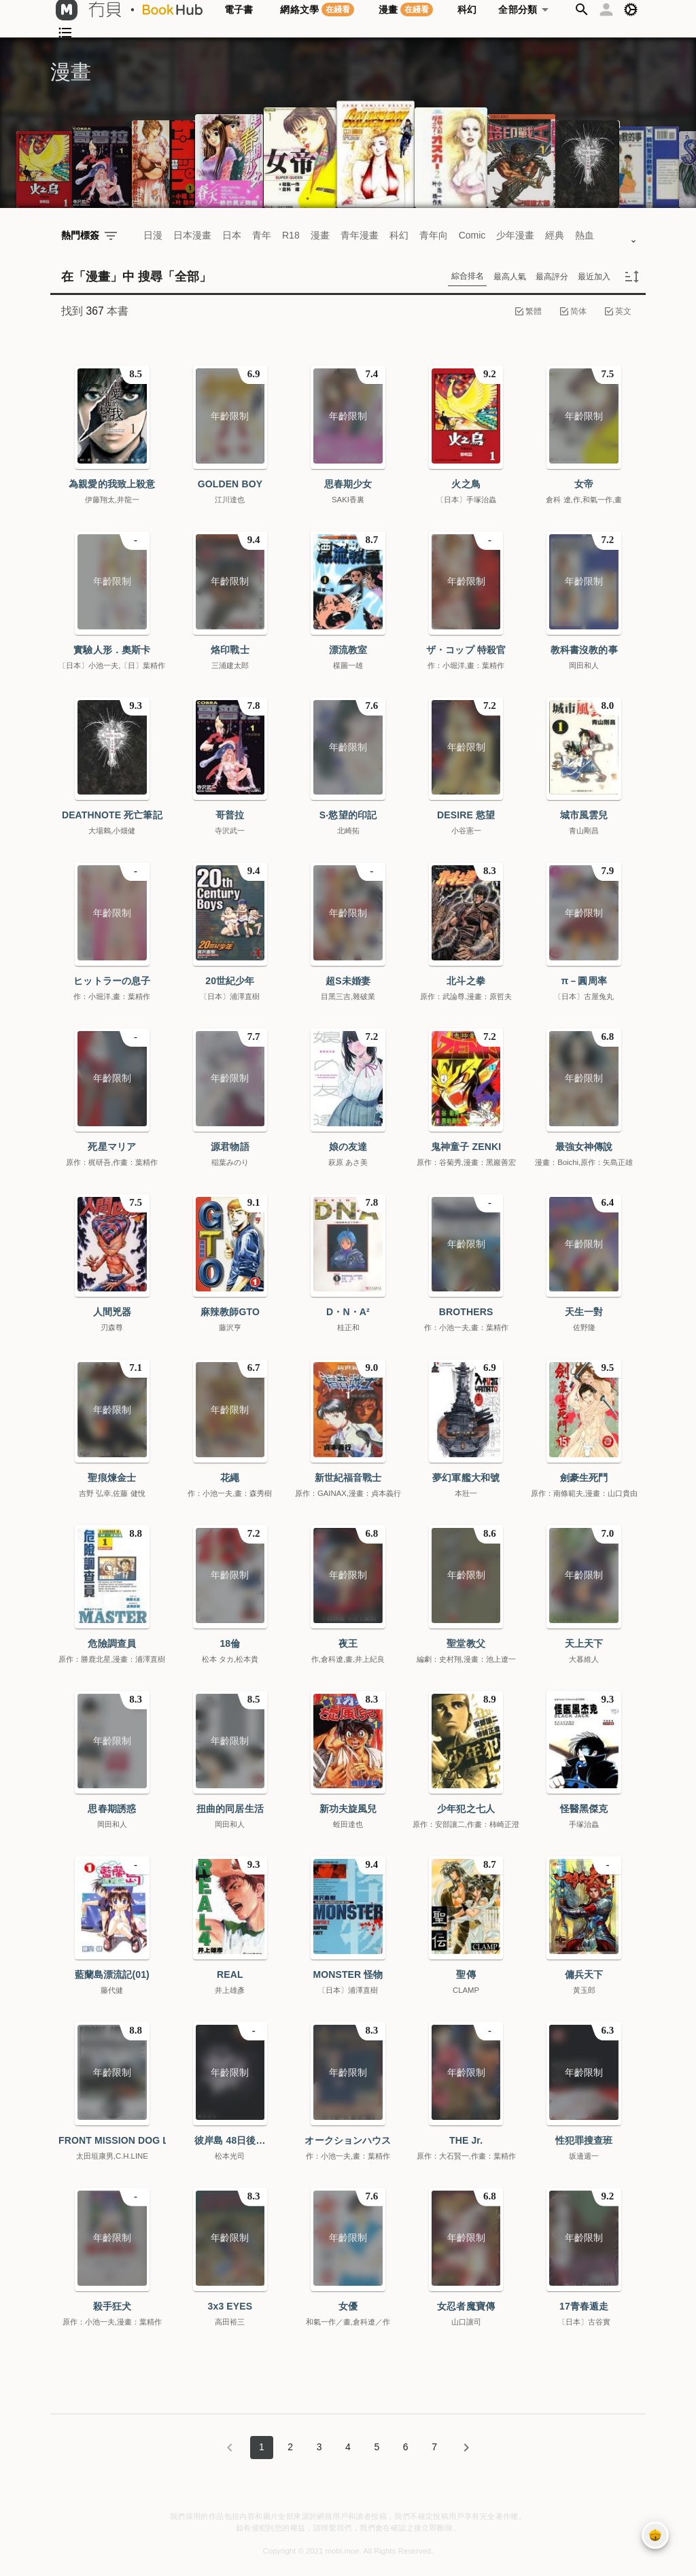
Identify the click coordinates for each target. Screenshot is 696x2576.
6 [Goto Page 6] (405, 2446)
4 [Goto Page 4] (348, 2446)
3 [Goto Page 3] (319, 2446)
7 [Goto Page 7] (434, 2446)
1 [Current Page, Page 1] (261, 2446)
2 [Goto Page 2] (290, 2446)
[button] (581, 9)
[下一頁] (466, 2447)
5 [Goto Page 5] (376, 2446)
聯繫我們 (336, 2528)
